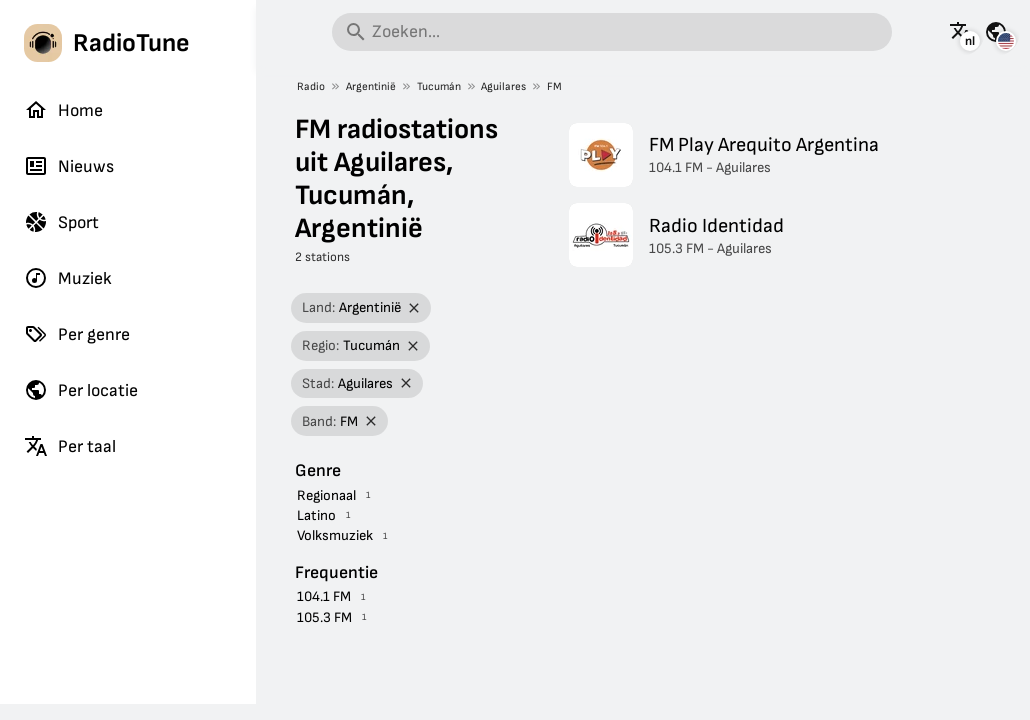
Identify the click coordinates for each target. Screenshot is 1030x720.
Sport (61, 222)
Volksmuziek (335, 535)
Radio (311, 86)
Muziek (68, 278)
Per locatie (81, 390)
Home (63, 110)
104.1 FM (324, 596)
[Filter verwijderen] (414, 308)
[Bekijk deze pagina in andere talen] (961, 32)
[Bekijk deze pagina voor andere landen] (996, 32)
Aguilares (503, 86)
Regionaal (326, 495)
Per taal (70, 446)
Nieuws (69, 166)
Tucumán (439, 86)
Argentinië (371, 86)
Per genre (77, 334)
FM (554, 86)
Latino (316, 515)
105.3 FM (324, 617)
